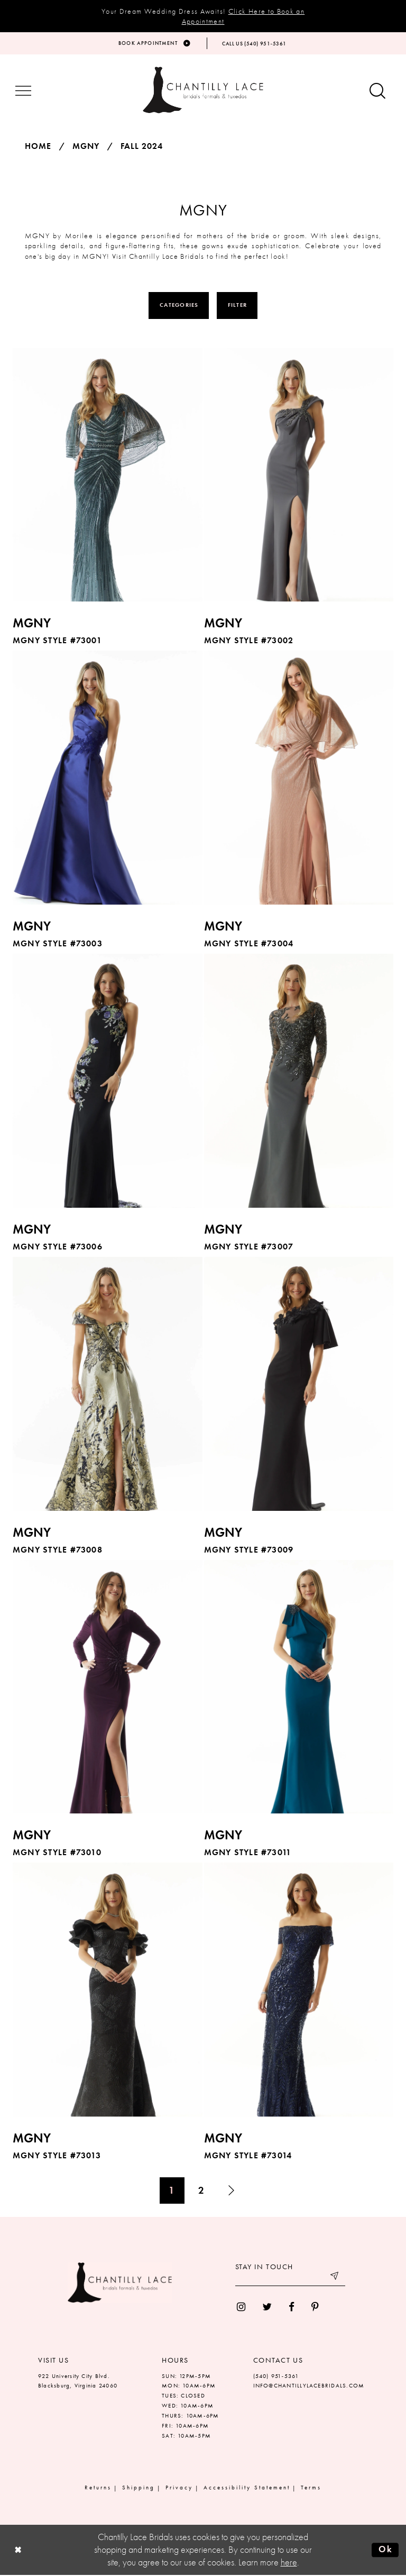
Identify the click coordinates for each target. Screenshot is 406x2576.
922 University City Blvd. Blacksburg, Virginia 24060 (77, 2382)
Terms (311, 2489)
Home (38, 147)
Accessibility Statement (247, 2489)
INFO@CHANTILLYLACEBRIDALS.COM (309, 2387)
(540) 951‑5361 (276, 2377)
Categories (179, 306)
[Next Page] (231, 2191)
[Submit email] (334, 2279)
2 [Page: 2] (201, 2191)
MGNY (85, 147)
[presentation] (107, 476)
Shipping (138, 2489)
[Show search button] (377, 92)
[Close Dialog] (18, 2551)
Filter (237, 306)
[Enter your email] (290, 2279)
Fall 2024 (142, 147)
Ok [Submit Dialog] (385, 2550)
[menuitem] (241, 2308)
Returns (98, 2489)
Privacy (179, 2489)
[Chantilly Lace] (203, 91)
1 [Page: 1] (172, 2191)
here (289, 2563)
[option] (108, 499)
